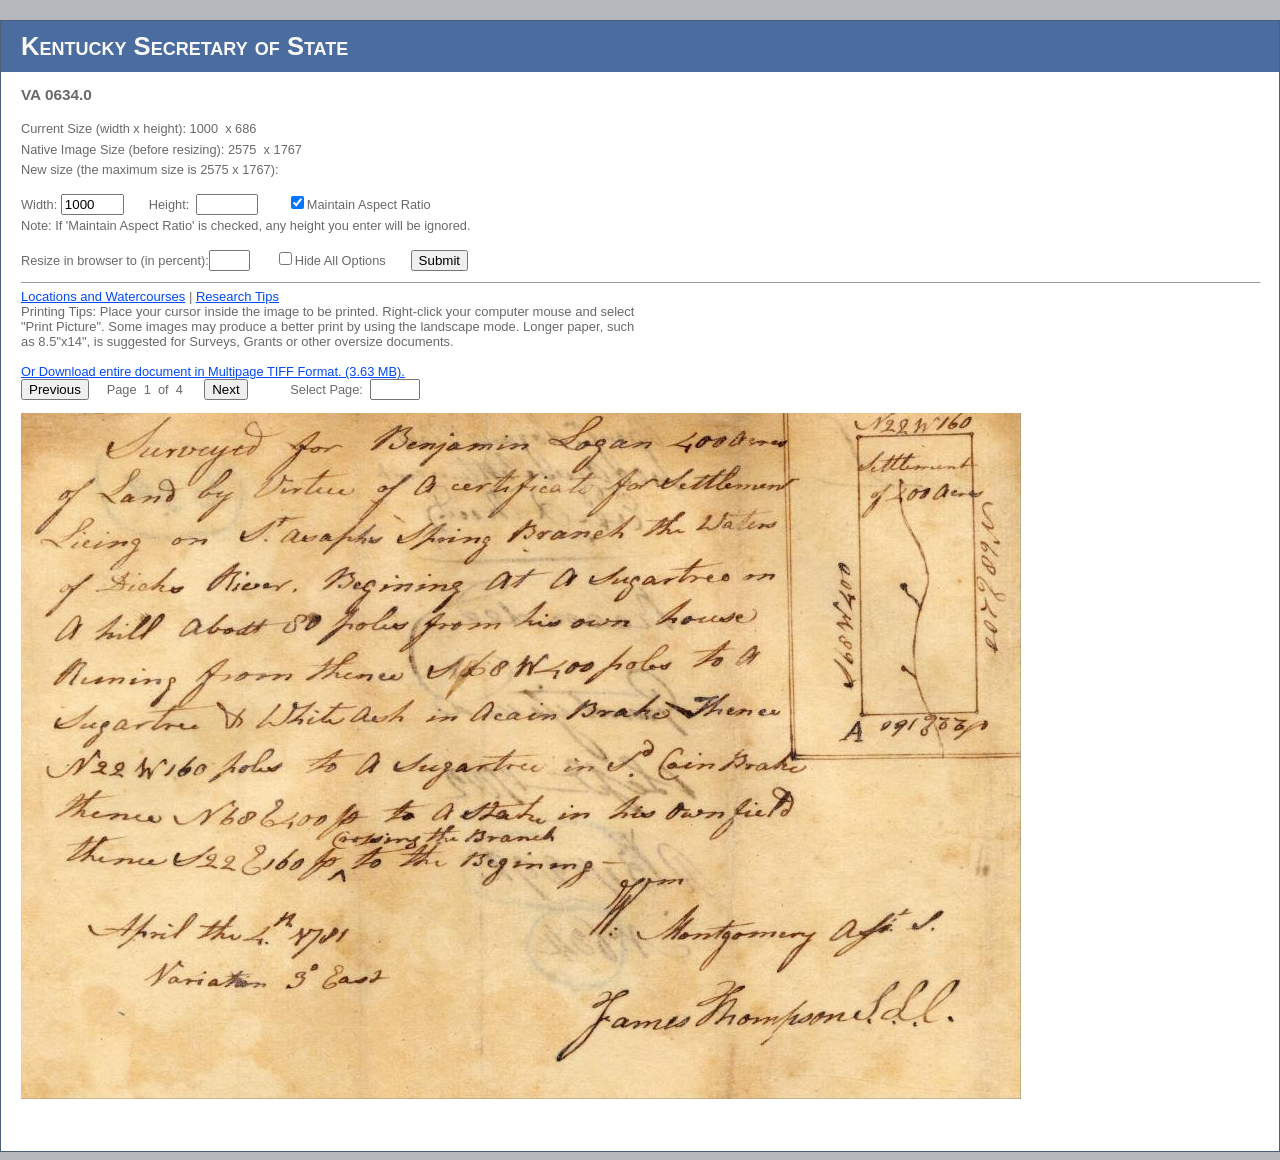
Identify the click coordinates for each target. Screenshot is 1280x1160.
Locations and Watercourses (103, 296)
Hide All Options (340, 260)
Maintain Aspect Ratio (369, 204)
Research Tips (237, 296)
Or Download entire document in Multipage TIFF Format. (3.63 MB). (213, 371)
